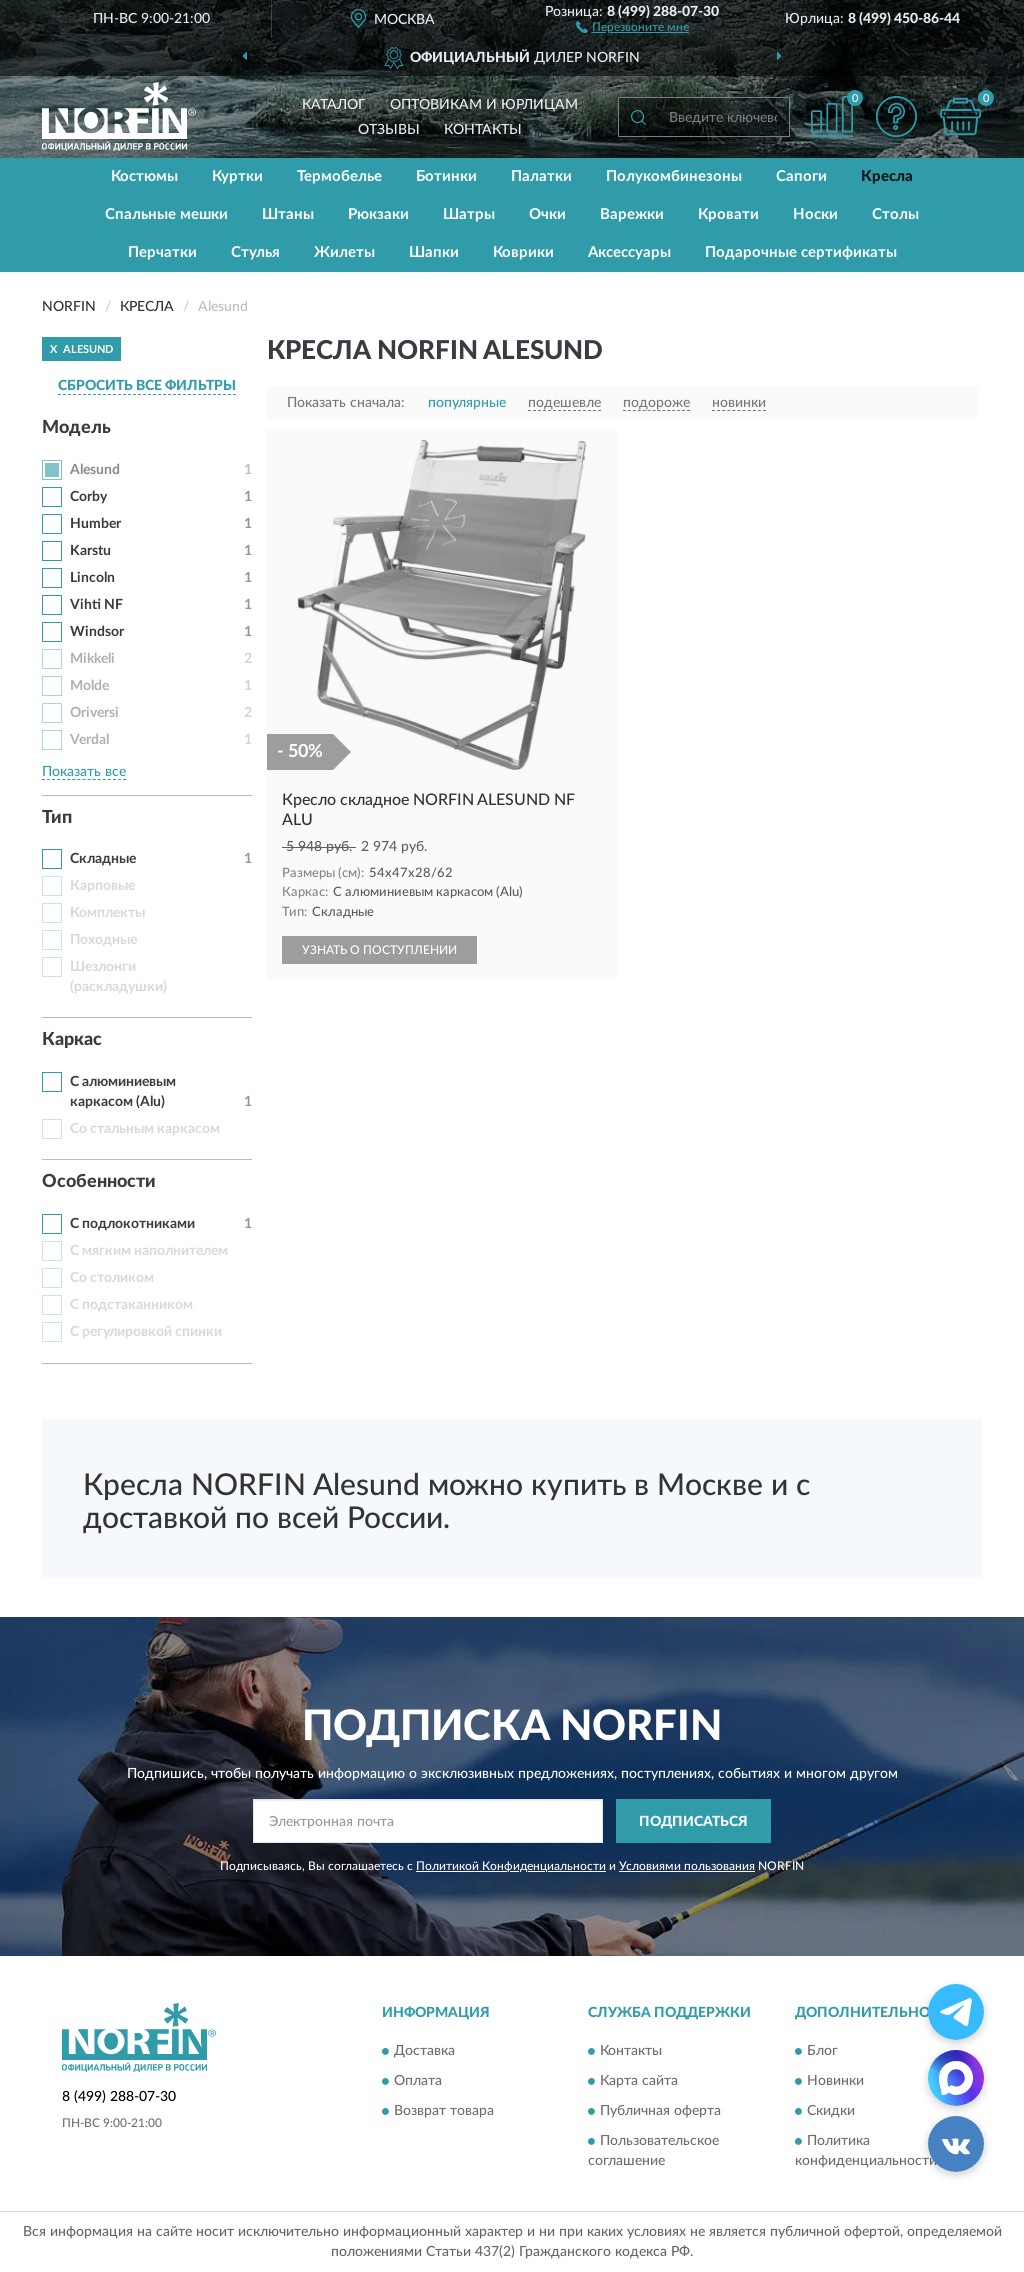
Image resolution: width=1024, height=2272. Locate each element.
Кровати (728, 214)
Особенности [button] (99, 1182)
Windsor (97, 632)
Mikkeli (92, 659)
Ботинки (446, 176)
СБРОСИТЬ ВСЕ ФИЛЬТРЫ (147, 386)
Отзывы (389, 130)
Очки (547, 214)
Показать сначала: (346, 403)
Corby (88, 497)
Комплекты (107, 913)
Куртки (237, 176)
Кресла (887, 176)
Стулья (255, 252)
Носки (815, 214)
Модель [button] (76, 428)
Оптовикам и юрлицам (484, 105)
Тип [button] (57, 818)
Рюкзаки (378, 214)
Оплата (418, 2081)
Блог (822, 2051)
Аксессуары (629, 252)
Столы (895, 214)
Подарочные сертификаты (801, 252)
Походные (103, 940)
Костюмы (144, 176)
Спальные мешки (166, 214)
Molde (89, 686)
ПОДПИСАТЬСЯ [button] (693, 1822)
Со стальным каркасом (145, 1129)
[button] (632, 26)
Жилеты (344, 252)
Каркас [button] (72, 1040)
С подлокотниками (132, 1224)
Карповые (102, 886)
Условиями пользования (687, 1866)
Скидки (831, 2111)
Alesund (95, 470)
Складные (103, 859)
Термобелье (339, 176)
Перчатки (162, 252)
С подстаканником (131, 1305)
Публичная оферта (660, 2111)
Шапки (434, 252)
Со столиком (112, 1278)
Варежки (632, 214)
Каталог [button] (334, 105)
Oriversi (94, 713)
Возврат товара (444, 2111)
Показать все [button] (84, 772)
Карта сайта (639, 2081)
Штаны (288, 214)
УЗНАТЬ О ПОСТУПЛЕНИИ (379, 950)
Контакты (483, 130)
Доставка (424, 2051)
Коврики (523, 252)
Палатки (541, 176)
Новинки (835, 2081)
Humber (95, 524)
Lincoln (92, 578)
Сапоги (801, 176)
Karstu (90, 551)
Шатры (469, 214)
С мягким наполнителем (149, 1251)
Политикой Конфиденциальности (511, 1866)
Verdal (89, 740)
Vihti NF (96, 605)
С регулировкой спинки (146, 1332)
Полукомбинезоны (674, 176)
